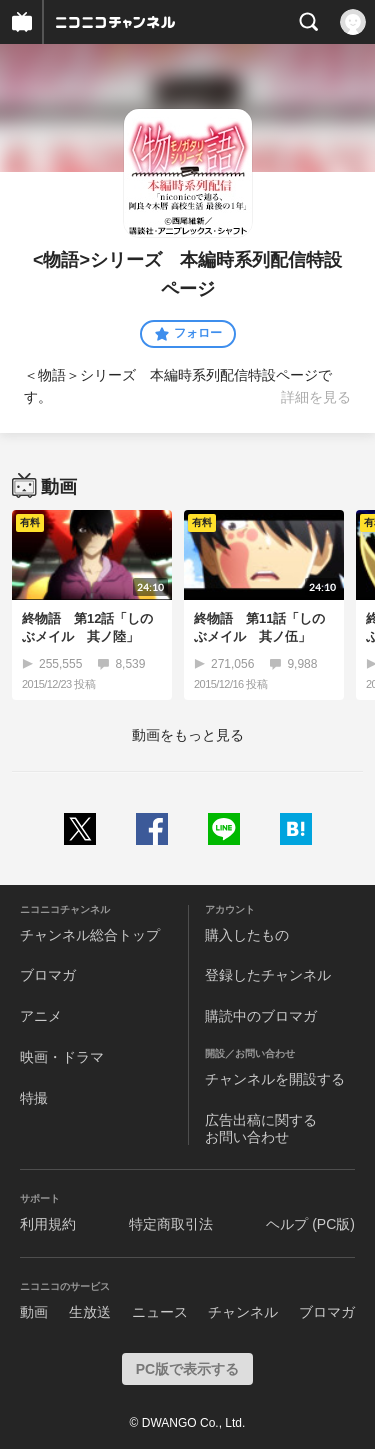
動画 (34, 1312)
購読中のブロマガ (261, 1016)
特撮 (34, 1098)
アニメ (41, 1016)
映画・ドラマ (62, 1057)
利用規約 (48, 1224)
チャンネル (243, 1312)
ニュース (160, 1312)
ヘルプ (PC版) (310, 1224)
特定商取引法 (171, 1224)
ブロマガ (48, 975)
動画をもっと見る (188, 735)
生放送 (90, 1312)
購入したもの (247, 935)
